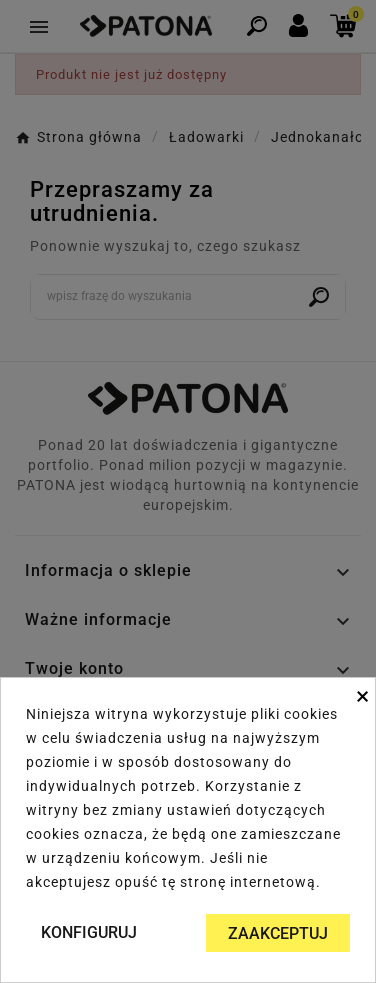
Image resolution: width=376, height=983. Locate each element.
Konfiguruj (89, 932)
